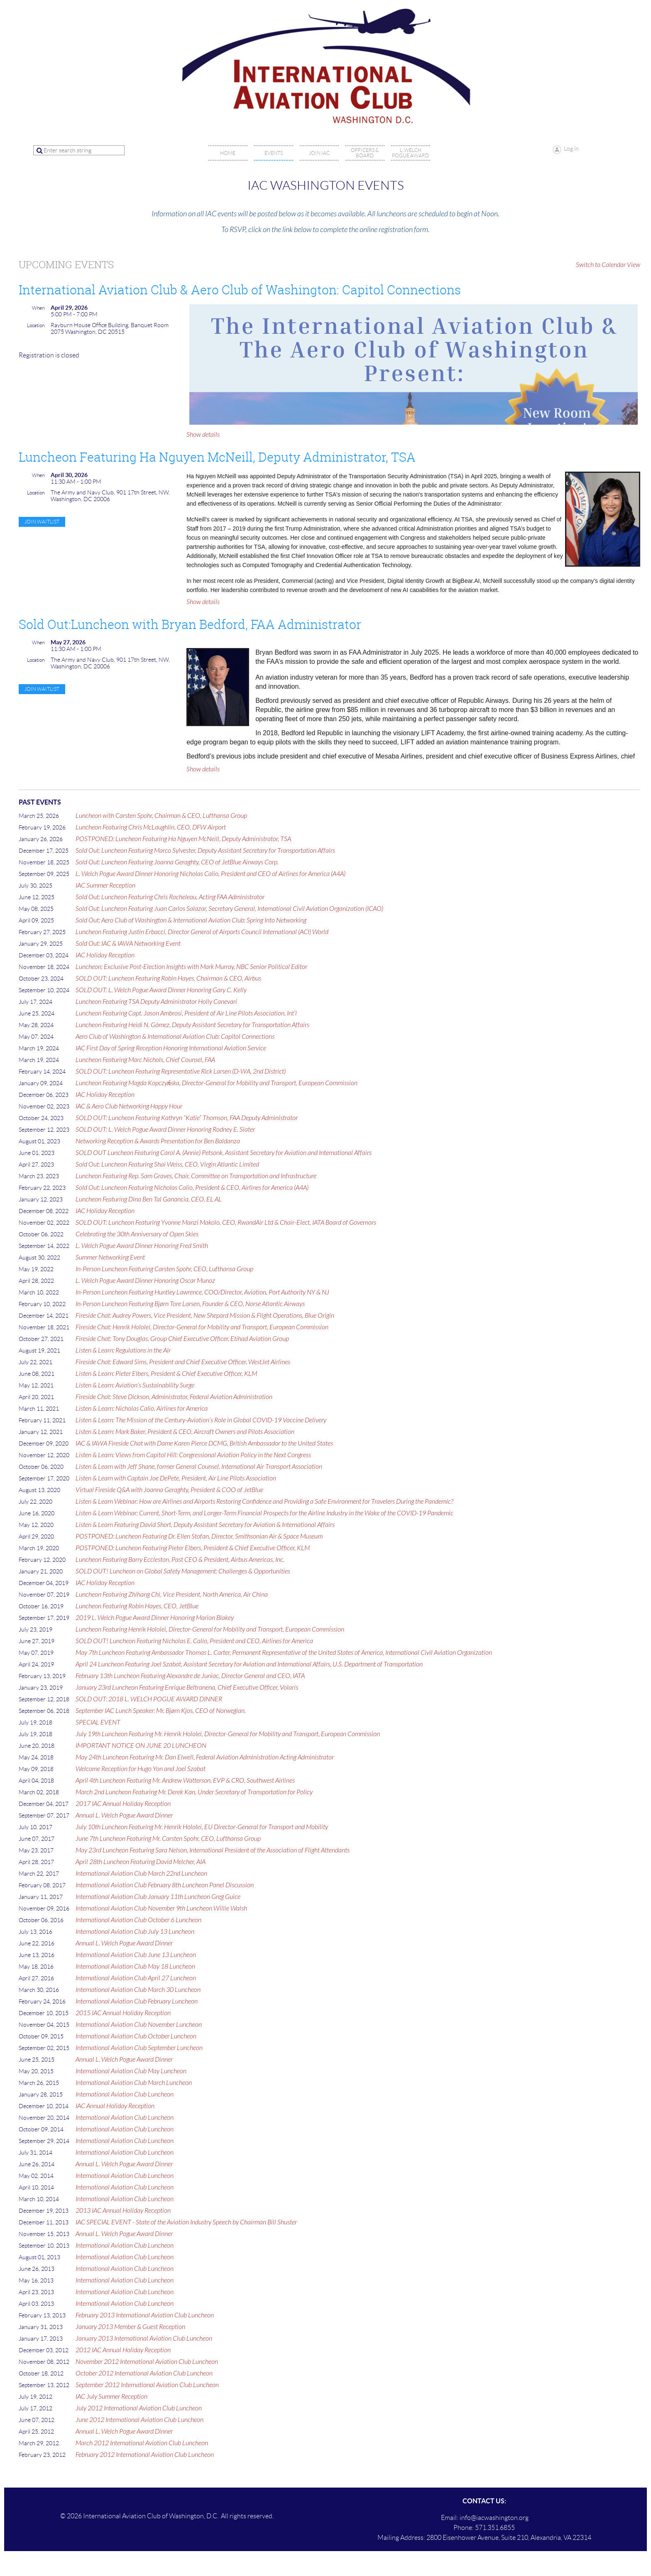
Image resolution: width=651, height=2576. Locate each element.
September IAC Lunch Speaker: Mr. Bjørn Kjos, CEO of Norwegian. (161, 1711)
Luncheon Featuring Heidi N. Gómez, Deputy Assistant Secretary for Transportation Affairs (192, 1025)
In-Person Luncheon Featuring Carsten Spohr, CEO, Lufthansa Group (164, 1269)
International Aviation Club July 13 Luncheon (135, 1931)
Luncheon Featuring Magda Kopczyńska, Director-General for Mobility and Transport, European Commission (216, 1083)
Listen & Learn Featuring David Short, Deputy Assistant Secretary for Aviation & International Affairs (205, 1525)
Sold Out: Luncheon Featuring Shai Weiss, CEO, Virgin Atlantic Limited (167, 1164)
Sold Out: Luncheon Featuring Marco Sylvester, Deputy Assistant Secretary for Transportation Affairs (205, 850)
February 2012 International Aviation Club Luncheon (145, 2455)
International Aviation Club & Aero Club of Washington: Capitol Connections (240, 289)
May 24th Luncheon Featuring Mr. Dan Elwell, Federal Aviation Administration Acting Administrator (205, 1757)
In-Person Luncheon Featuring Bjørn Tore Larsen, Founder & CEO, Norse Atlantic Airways (190, 1304)
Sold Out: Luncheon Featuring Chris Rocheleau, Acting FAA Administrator (170, 897)
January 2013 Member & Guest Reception (130, 2327)
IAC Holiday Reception (105, 955)
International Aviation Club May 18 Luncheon (135, 1966)
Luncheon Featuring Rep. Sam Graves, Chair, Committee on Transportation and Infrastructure (196, 1176)
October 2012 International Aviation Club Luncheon (144, 2373)
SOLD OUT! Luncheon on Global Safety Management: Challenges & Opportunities (183, 1571)
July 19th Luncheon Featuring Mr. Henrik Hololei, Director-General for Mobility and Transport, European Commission (228, 1734)
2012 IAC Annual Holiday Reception (123, 2350)
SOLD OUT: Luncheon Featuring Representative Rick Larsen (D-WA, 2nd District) (181, 1071)
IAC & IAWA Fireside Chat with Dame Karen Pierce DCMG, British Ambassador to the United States (204, 1443)
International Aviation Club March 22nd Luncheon (141, 1873)
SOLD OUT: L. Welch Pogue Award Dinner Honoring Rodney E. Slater (165, 1129)
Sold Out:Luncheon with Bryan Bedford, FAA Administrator (190, 624)
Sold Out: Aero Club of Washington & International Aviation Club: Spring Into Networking (191, 920)
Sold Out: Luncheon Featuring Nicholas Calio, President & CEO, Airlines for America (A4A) (192, 1187)
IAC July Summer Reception (111, 2396)
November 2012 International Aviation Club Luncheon (147, 2362)
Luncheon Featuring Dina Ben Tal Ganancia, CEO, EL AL (149, 1199)
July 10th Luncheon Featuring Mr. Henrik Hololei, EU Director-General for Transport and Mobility (202, 1827)
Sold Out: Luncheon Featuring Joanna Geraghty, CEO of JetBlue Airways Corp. (177, 862)
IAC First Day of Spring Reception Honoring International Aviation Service (171, 1048)
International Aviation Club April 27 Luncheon (136, 1978)
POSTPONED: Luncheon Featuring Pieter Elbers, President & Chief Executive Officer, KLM (193, 1548)
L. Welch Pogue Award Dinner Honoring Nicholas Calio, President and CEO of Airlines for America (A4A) (210, 874)
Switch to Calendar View (608, 265)
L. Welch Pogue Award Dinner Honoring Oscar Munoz (145, 1280)
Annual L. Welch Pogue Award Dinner (124, 1815)
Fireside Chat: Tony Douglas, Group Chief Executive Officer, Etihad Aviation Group (182, 1339)
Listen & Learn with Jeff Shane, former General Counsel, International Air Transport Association (199, 1466)
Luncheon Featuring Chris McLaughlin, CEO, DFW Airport (151, 827)
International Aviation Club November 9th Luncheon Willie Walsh (161, 1908)
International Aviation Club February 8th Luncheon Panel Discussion (165, 1885)
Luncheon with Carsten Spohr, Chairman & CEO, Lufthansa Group (161, 816)
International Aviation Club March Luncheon (134, 2083)
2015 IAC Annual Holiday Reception (123, 2013)
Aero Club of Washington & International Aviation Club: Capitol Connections (175, 1036)
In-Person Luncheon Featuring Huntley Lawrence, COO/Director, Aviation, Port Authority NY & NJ (202, 1292)
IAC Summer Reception (105, 885)
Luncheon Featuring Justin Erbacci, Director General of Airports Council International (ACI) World (202, 932)
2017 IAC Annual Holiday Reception (123, 1804)
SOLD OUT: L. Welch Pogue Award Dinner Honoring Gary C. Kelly (161, 990)
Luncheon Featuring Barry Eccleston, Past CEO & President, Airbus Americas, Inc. (180, 1559)
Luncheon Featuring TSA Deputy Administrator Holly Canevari (156, 1001)
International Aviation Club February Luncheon (137, 2001)
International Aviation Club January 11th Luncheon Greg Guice (158, 1897)
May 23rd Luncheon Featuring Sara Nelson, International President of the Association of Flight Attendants (213, 1850)
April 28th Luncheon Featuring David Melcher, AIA (141, 1862)
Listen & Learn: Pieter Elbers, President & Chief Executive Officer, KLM (166, 1373)
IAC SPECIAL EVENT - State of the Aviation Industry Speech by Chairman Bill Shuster (186, 2222)
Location (35, 325)
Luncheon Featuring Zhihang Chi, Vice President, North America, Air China (172, 1594)
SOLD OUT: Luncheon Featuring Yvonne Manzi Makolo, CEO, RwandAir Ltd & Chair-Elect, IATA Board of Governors (226, 1222)
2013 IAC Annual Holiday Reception (123, 2210)
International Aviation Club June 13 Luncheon (136, 1955)
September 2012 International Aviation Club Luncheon (147, 2385)
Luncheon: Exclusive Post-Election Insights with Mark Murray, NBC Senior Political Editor (191, 967)
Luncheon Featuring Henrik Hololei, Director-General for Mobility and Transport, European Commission (210, 1629)
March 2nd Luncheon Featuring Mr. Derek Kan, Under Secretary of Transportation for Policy (194, 1792)
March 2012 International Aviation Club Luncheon (142, 2443)
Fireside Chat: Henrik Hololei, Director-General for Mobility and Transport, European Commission (202, 1327)
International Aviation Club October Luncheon (136, 2036)
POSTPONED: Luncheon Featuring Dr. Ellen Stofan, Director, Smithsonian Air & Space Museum (199, 1536)
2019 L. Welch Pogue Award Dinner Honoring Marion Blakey (155, 1618)
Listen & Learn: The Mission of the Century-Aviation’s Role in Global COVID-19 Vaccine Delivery (201, 1420)
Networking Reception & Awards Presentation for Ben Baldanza (158, 1141)
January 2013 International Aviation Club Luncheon (144, 2338)
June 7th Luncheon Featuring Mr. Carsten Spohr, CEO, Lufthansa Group (168, 1838)
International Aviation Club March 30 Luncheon (138, 1990)
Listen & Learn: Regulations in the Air (123, 1350)
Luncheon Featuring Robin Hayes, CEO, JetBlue (137, 1606)
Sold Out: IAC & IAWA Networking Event (128, 943)
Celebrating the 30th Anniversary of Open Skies (137, 1234)
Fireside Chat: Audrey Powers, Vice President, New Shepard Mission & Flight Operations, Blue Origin (205, 1315)
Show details (203, 434)
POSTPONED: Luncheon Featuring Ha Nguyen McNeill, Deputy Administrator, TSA (183, 839)
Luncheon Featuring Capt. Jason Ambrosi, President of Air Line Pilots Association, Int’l (186, 1013)
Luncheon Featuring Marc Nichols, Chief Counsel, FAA (145, 1060)
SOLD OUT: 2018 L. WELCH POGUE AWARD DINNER (149, 1699)
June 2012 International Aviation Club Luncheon (139, 2420)
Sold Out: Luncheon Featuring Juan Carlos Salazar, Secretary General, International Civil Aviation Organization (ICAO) (229, 908)
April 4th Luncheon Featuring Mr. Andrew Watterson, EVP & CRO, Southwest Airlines (185, 1780)
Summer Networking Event (110, 1257)
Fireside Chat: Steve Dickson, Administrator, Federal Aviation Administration (174, 1397)
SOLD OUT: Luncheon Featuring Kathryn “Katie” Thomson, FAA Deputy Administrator (187, 1118)
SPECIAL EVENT (98, 1722)
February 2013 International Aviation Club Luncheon (145, 2315)
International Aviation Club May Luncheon (131, 2071)
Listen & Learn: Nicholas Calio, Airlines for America (142, 1408)
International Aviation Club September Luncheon (139, 2048)
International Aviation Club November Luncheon (139, 2024)
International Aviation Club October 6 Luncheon (138, 1920)
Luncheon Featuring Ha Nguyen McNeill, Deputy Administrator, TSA (217, 457)
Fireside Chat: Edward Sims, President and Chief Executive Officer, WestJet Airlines (183, 1362)
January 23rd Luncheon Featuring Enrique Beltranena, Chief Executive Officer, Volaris (187, 1687)
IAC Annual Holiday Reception (115, 2106)
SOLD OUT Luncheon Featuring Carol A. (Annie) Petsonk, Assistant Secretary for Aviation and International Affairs (224, 1153)
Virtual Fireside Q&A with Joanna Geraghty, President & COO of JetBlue (169, 1490)
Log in (571, 148)
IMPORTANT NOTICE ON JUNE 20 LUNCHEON (141, 1745)
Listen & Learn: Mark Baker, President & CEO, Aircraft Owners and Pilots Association (185, 1432)
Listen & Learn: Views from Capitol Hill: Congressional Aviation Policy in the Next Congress (193, 1455)
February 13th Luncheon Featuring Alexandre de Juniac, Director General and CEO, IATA (190, 1676)
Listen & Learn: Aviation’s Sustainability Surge (135, 1385)
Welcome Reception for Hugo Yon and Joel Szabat (141, 1769)
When (38, 308)
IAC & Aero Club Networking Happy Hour (129, 1106)
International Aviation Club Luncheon (125, 2094)
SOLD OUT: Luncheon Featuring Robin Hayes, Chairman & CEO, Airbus (168, 978)
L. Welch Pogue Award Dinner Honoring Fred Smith (142, 1246)
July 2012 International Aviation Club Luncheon (139, 2408)
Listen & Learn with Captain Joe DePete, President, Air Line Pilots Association (176, 1478)
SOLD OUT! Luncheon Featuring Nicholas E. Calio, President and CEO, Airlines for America (194, 1641)
